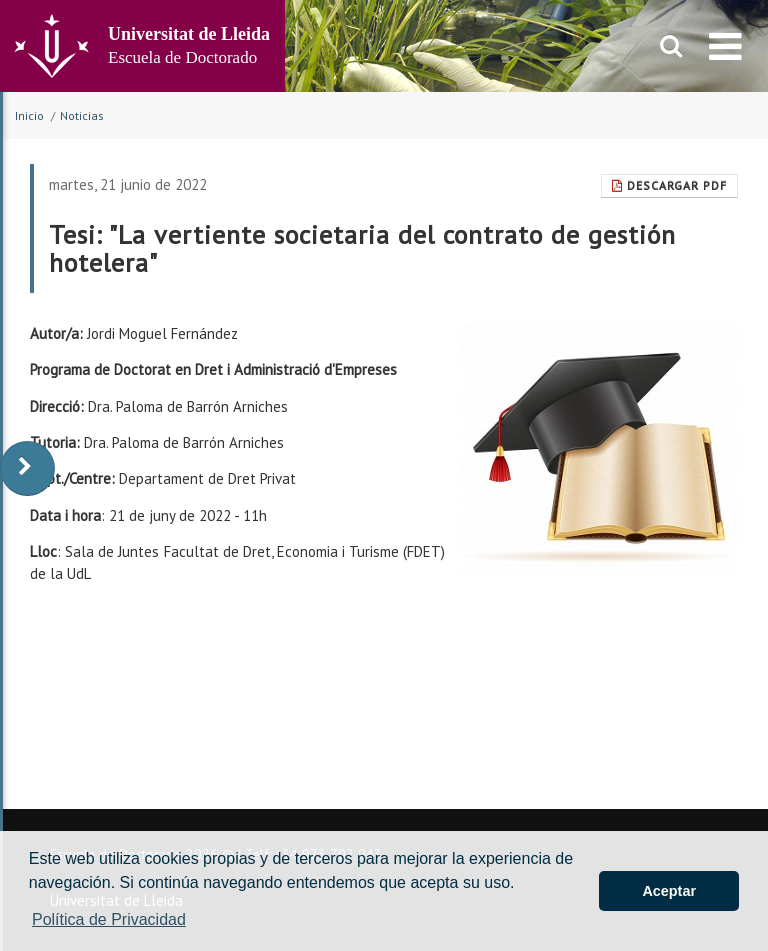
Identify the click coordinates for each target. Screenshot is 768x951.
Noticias (82, 115)
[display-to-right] (27, 468)
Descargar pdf (669, 185)
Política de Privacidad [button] (109, 919)
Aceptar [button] (669, 891)
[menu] (725, 46)
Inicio (29, 115)
